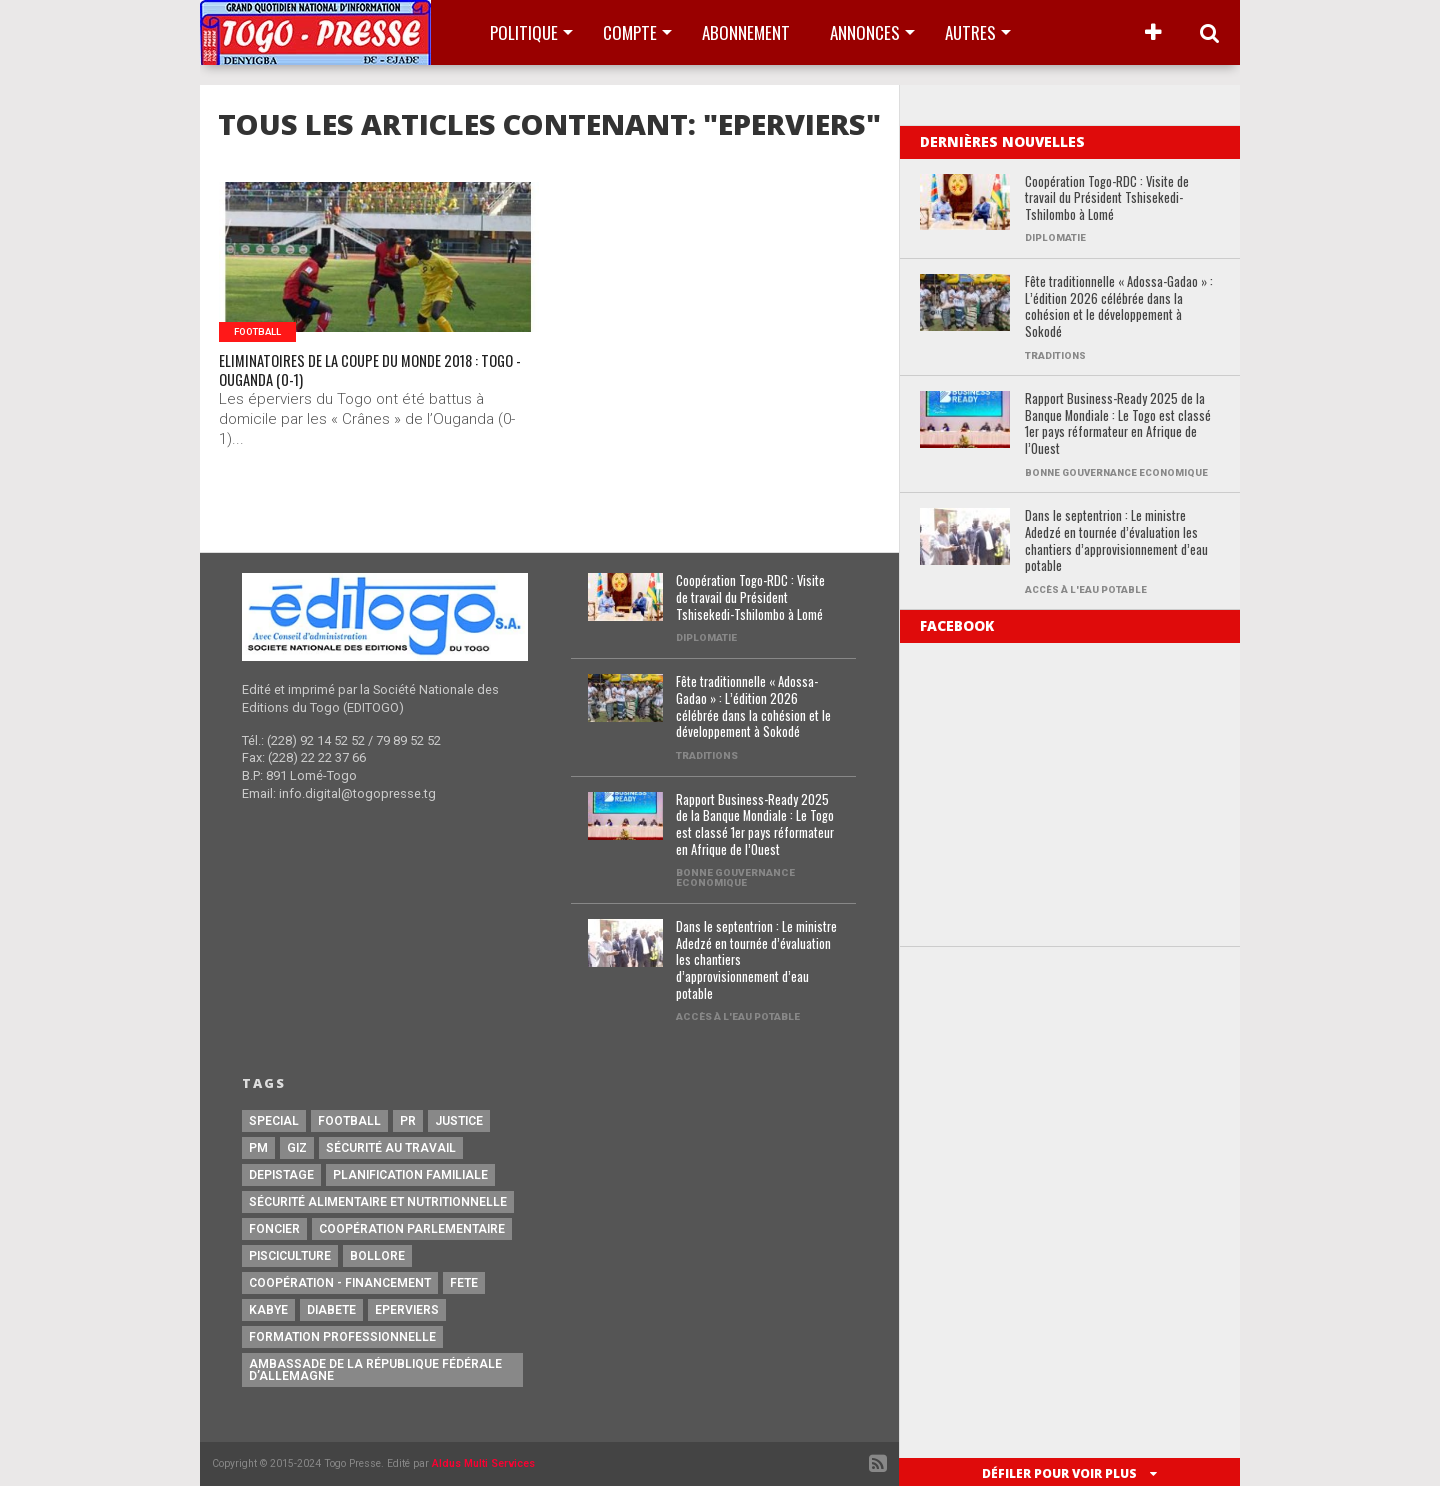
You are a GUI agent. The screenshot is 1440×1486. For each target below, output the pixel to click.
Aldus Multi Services (483, 1463)
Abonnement (746, 32)
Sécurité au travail (391, 1148)
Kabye (268, 1310)
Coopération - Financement (340, 1283)
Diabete (331, 1310)
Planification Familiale (410, 1175)
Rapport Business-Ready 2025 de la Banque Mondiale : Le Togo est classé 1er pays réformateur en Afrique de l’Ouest (1118, 424)
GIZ (297, 1148)
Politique (524, 32)
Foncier (274, 1229)
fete (464, 1283)
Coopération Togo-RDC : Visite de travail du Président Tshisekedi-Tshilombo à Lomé (1107, 199)
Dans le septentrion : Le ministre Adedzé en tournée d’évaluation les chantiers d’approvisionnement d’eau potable (1116, 541)
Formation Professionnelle (342, 1337)
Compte (630, 32)
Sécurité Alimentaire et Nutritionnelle (378, 1202)
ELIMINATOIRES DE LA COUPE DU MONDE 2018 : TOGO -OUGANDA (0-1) (378, 378)
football (349, 1121)
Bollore (377, 1256)
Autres (970, 32)
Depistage (281, 1175)
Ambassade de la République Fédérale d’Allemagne (375, 1370)
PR (408, 1121)
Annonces (865, 32)
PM (258, 1148)
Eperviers (407, 1310)
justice (459, 1121)
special (274, 1121)
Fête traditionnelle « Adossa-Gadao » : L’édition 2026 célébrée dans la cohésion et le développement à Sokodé (1119, 307)
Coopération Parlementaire (412, 1229)
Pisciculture (290, 1256)
